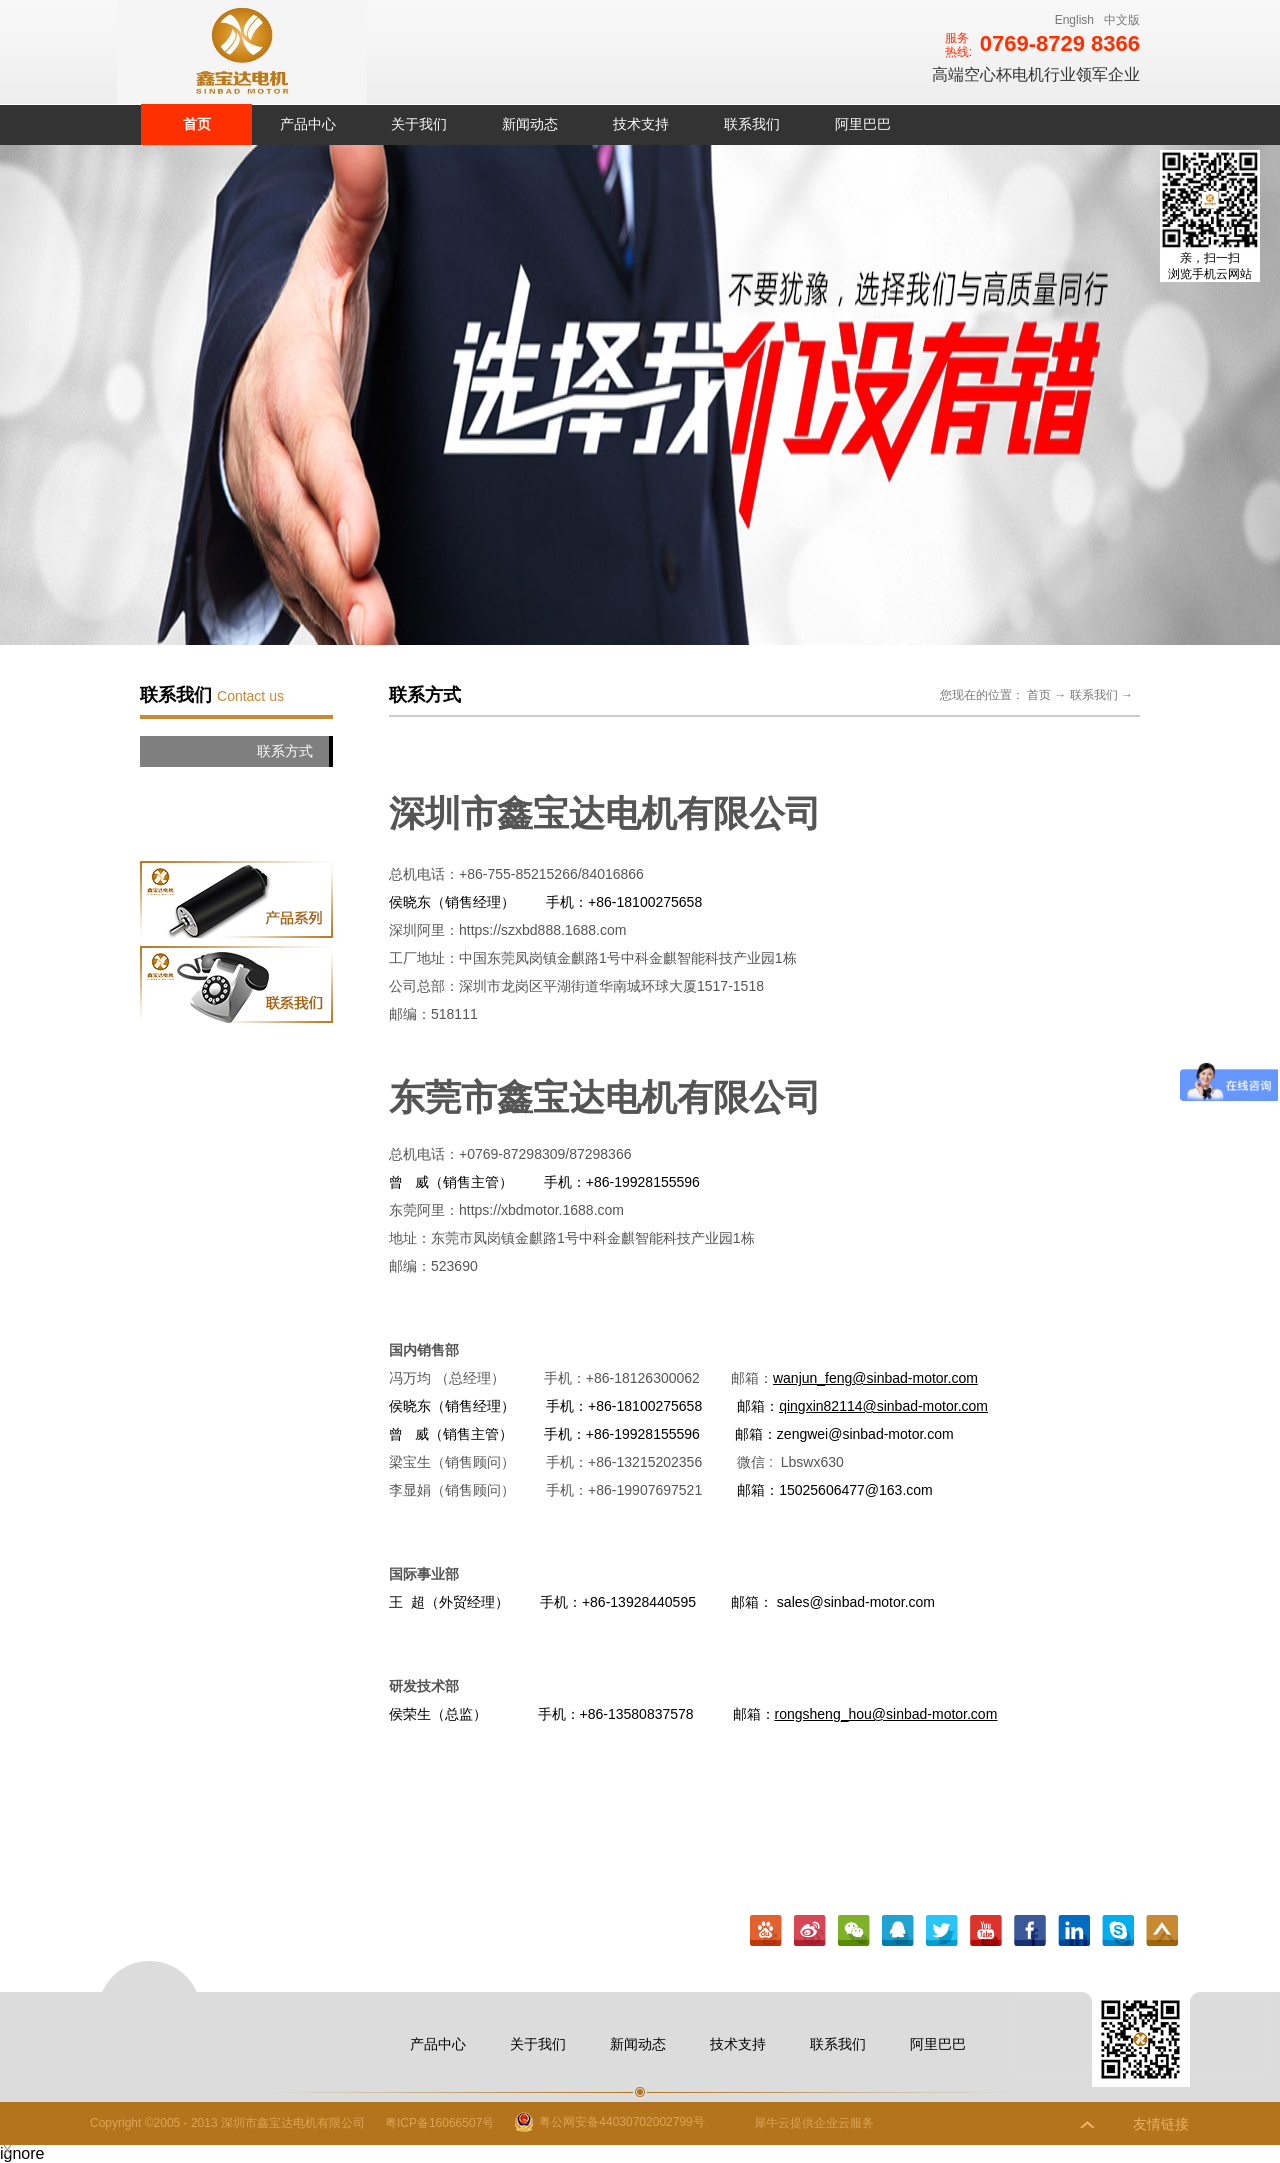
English (1074, 20)
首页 (197, 124)
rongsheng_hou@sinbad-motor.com (886, 1714)
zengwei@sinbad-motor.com (865, 1434)
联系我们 (1094, 695)
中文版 (1122, 20)
